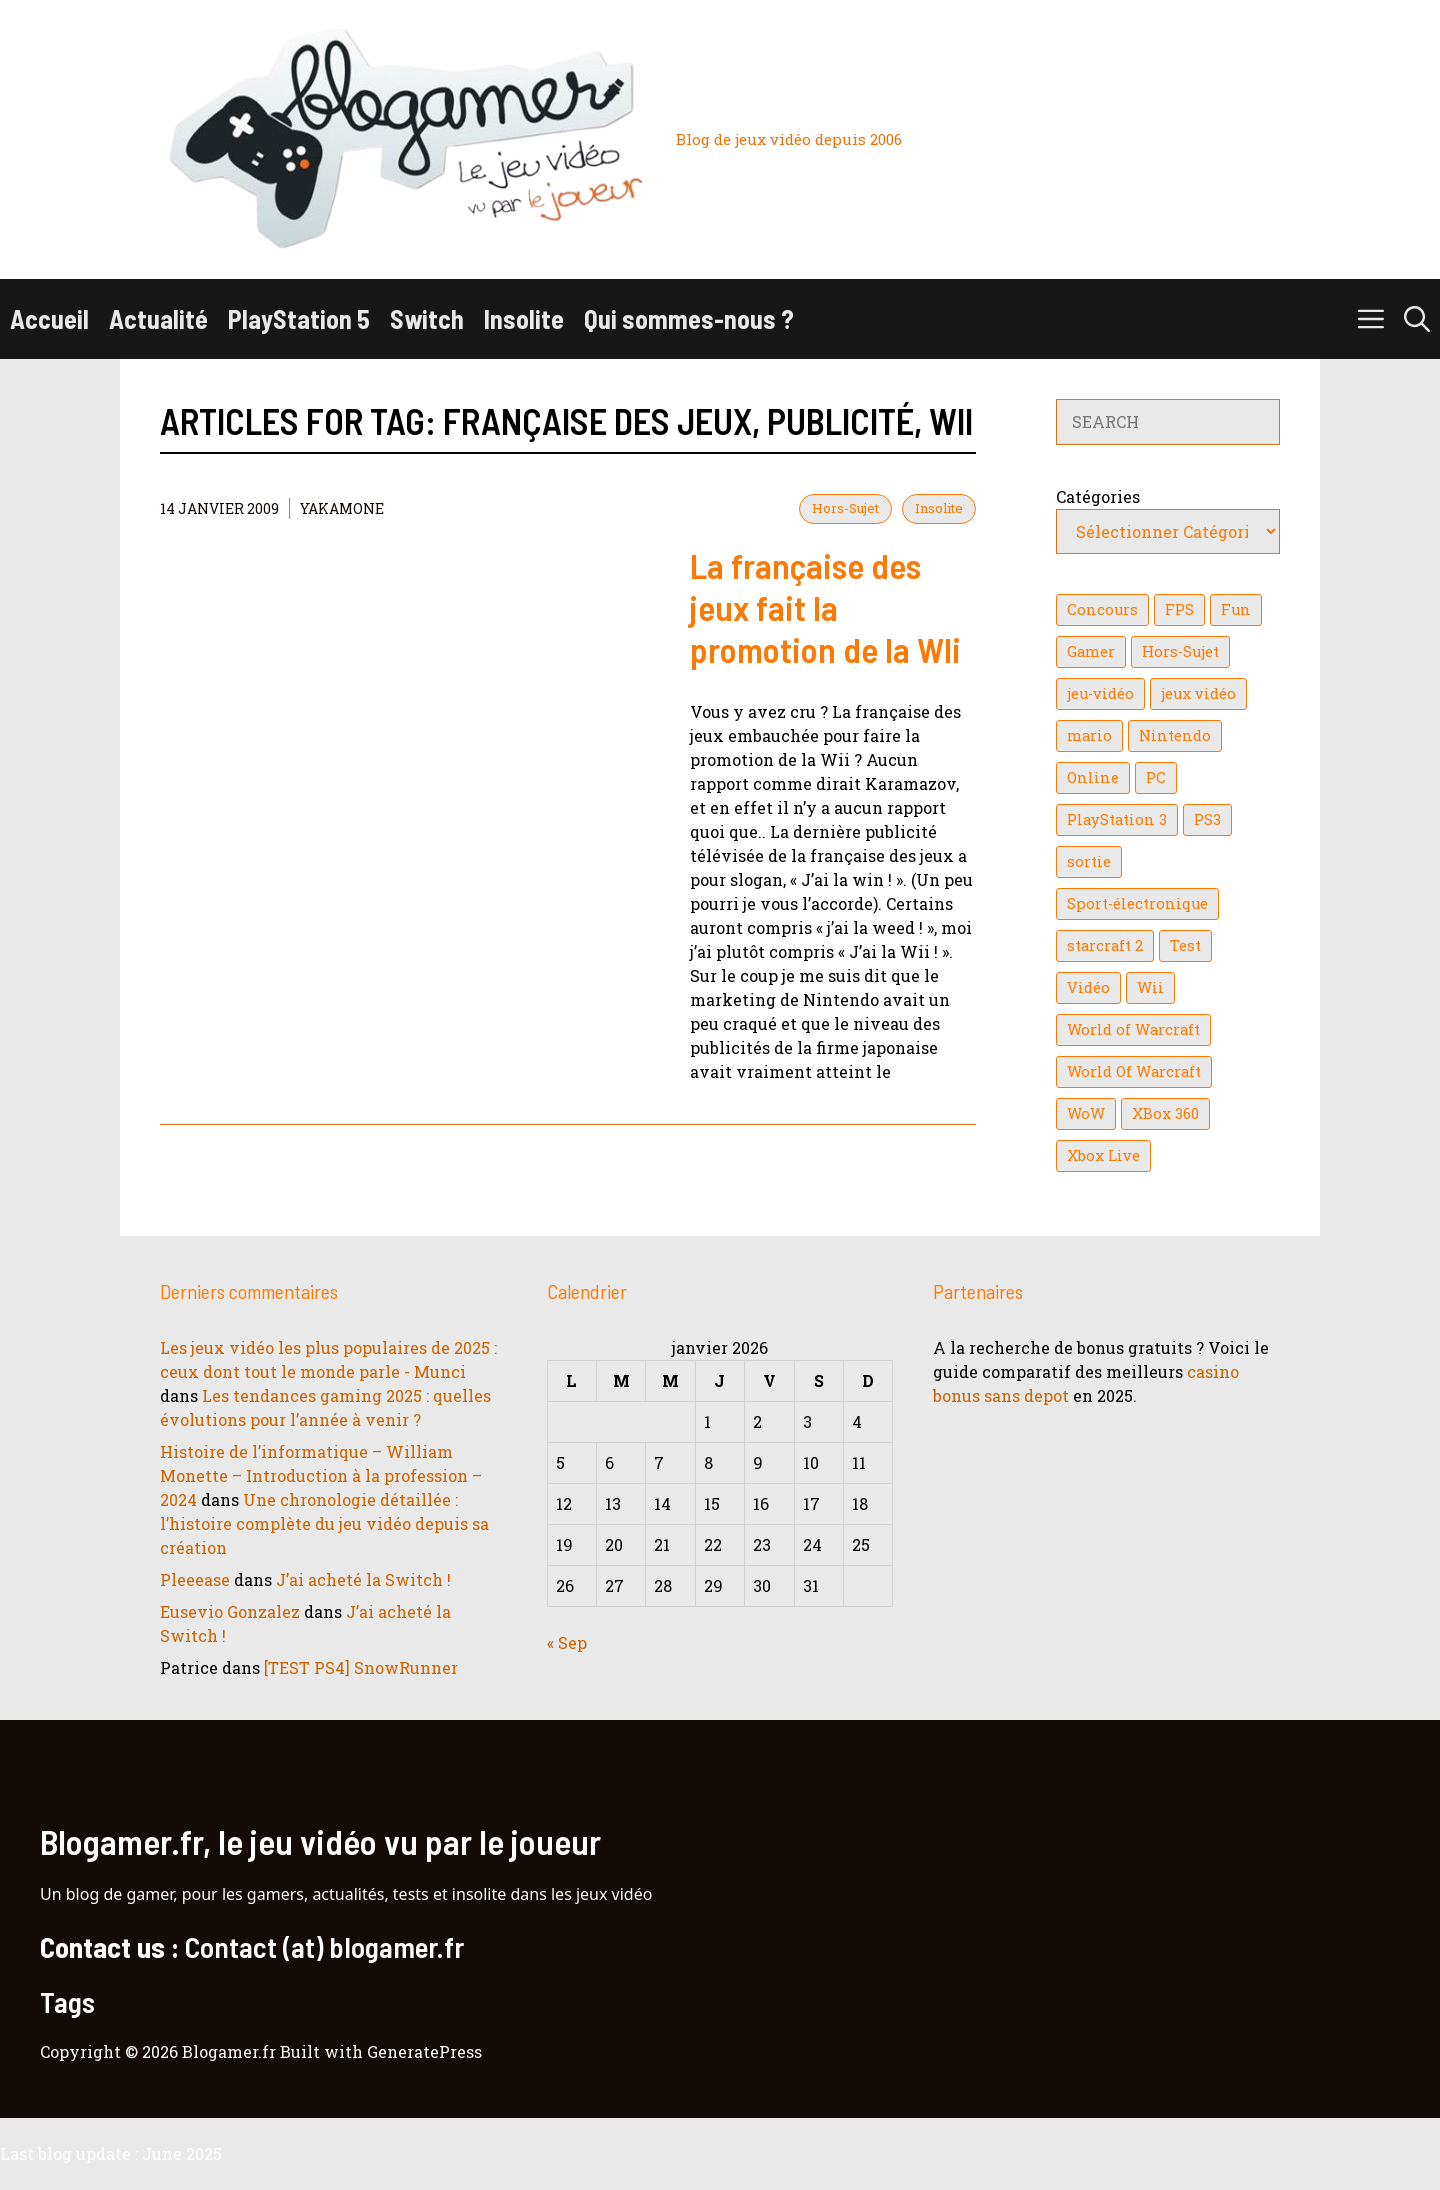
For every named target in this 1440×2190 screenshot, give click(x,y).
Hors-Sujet (845, 508)
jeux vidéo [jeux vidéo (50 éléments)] (1198, 693)
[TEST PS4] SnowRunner (361, 1667)
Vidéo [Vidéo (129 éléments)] (1088, 987)
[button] (1417, 319)
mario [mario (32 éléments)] (1089, 735)
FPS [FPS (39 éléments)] (1179, 609)
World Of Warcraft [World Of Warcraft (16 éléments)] (1134, 1071)
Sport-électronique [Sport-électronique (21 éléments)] (1137, 903)
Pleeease (195, 1579)
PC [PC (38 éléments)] (1156, 777)
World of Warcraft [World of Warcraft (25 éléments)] (1133, 1029)
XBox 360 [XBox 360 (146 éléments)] (1165, 1113)
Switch (427, 318)
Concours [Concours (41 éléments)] (1102, 609)
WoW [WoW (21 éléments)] (1086, 1113)
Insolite (524, 318)
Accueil (49, 318)
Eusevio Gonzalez (230, 1611)
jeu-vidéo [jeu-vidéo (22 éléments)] (1100, 693)
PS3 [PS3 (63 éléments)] (1207, 819)
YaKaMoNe (342, 508)
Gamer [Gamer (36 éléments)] (1091, 651)
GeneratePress (424, 2051)
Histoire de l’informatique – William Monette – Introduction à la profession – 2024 (321, 1475)
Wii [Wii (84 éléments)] (1150, 987)
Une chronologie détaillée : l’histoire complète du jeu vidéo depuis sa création (324, 1523)
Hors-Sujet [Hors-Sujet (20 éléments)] (1180, 651)
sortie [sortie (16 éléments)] (1089, 861)
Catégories (1098, 496)
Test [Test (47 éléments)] (1185, 945)
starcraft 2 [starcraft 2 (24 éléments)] (1105, 945)
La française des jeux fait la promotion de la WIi (825, 607)
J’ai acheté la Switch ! (363, 1579)
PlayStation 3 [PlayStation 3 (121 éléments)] (1117, 819)
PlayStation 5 (299, 318)
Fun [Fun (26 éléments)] (1236, 609)
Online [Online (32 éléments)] (1093, 777)
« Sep (567, 1642)
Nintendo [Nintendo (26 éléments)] (1175, 735)
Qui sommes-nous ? (689, 318)
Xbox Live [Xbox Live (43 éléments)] (1103, 1155)
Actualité (158, 318)
